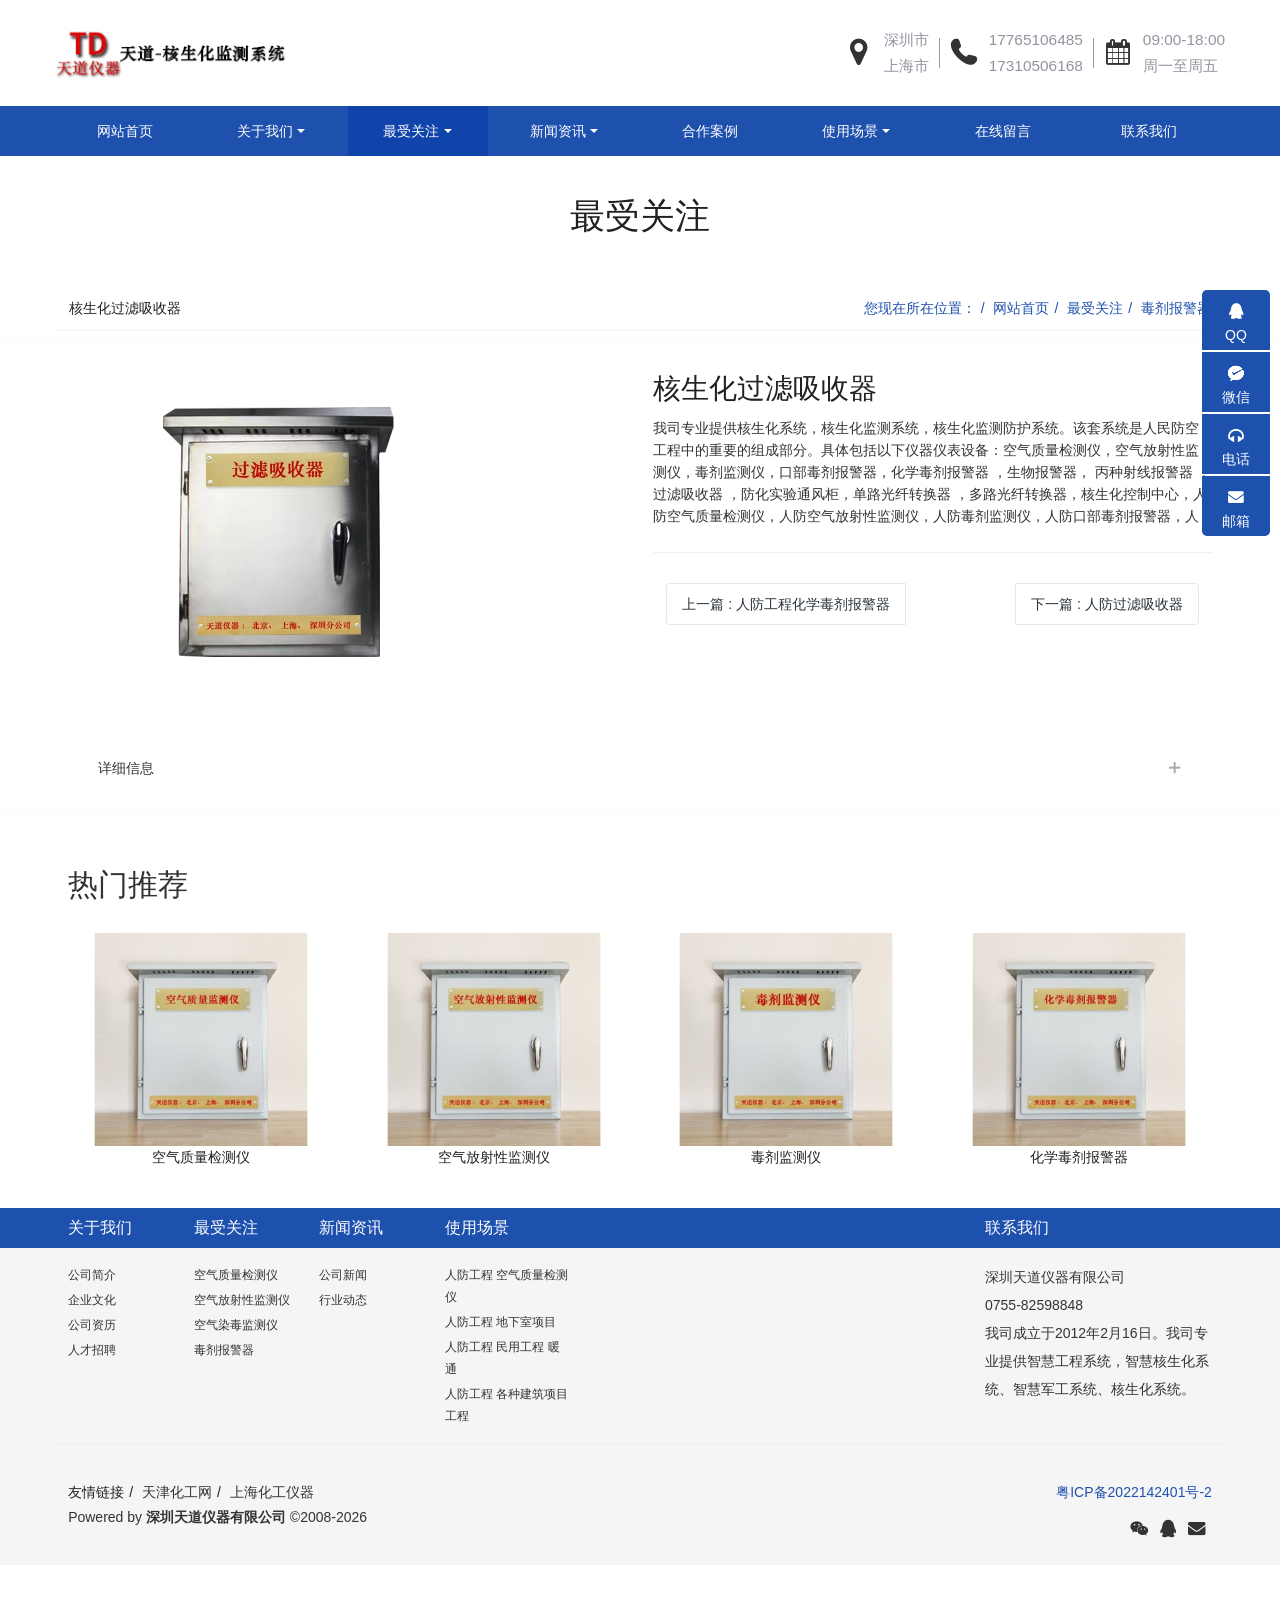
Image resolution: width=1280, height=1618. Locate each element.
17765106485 (1036, 39)
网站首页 (125, 131)
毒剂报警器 (1176, 358)
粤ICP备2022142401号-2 (1134, 1542)
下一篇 (1107, 654)
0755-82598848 (1034, 1355)
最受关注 (1095, 358)
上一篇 (786, 654)
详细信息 (126, 818)
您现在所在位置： (920, 358)
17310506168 (1036, 65)
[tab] (640, 818)
